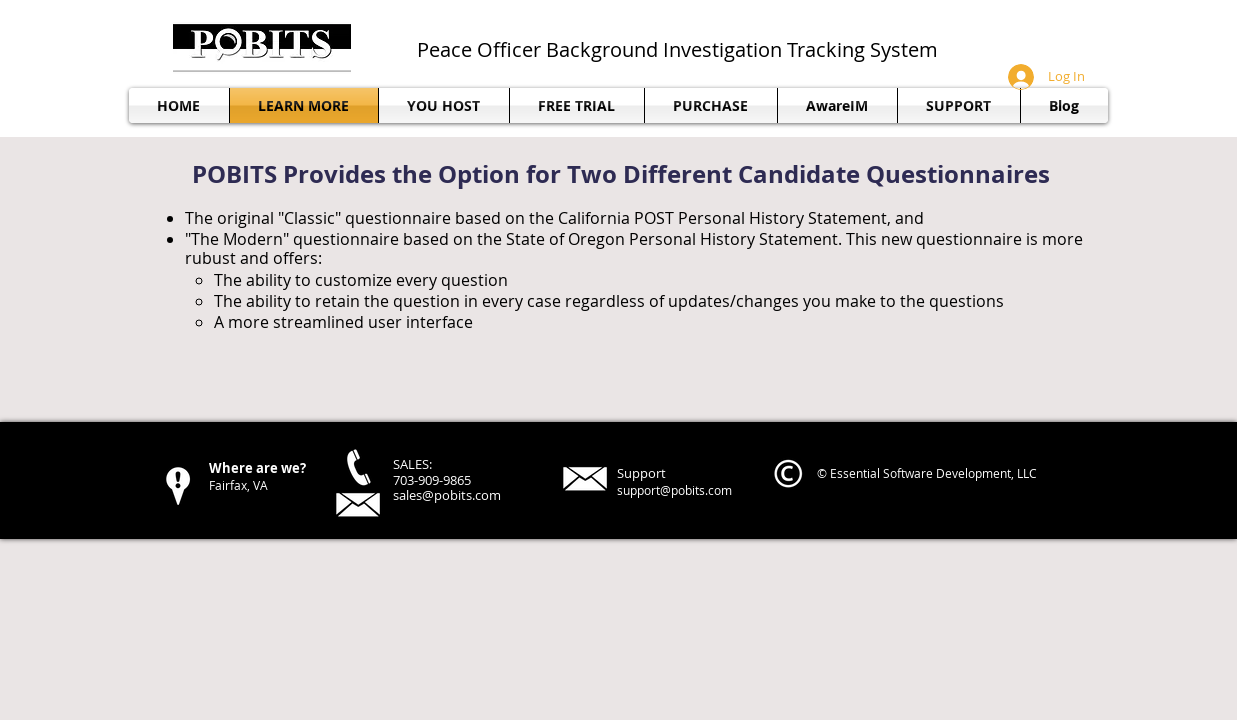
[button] (959, 105)
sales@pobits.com (447, 495)
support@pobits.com (674, 490)
